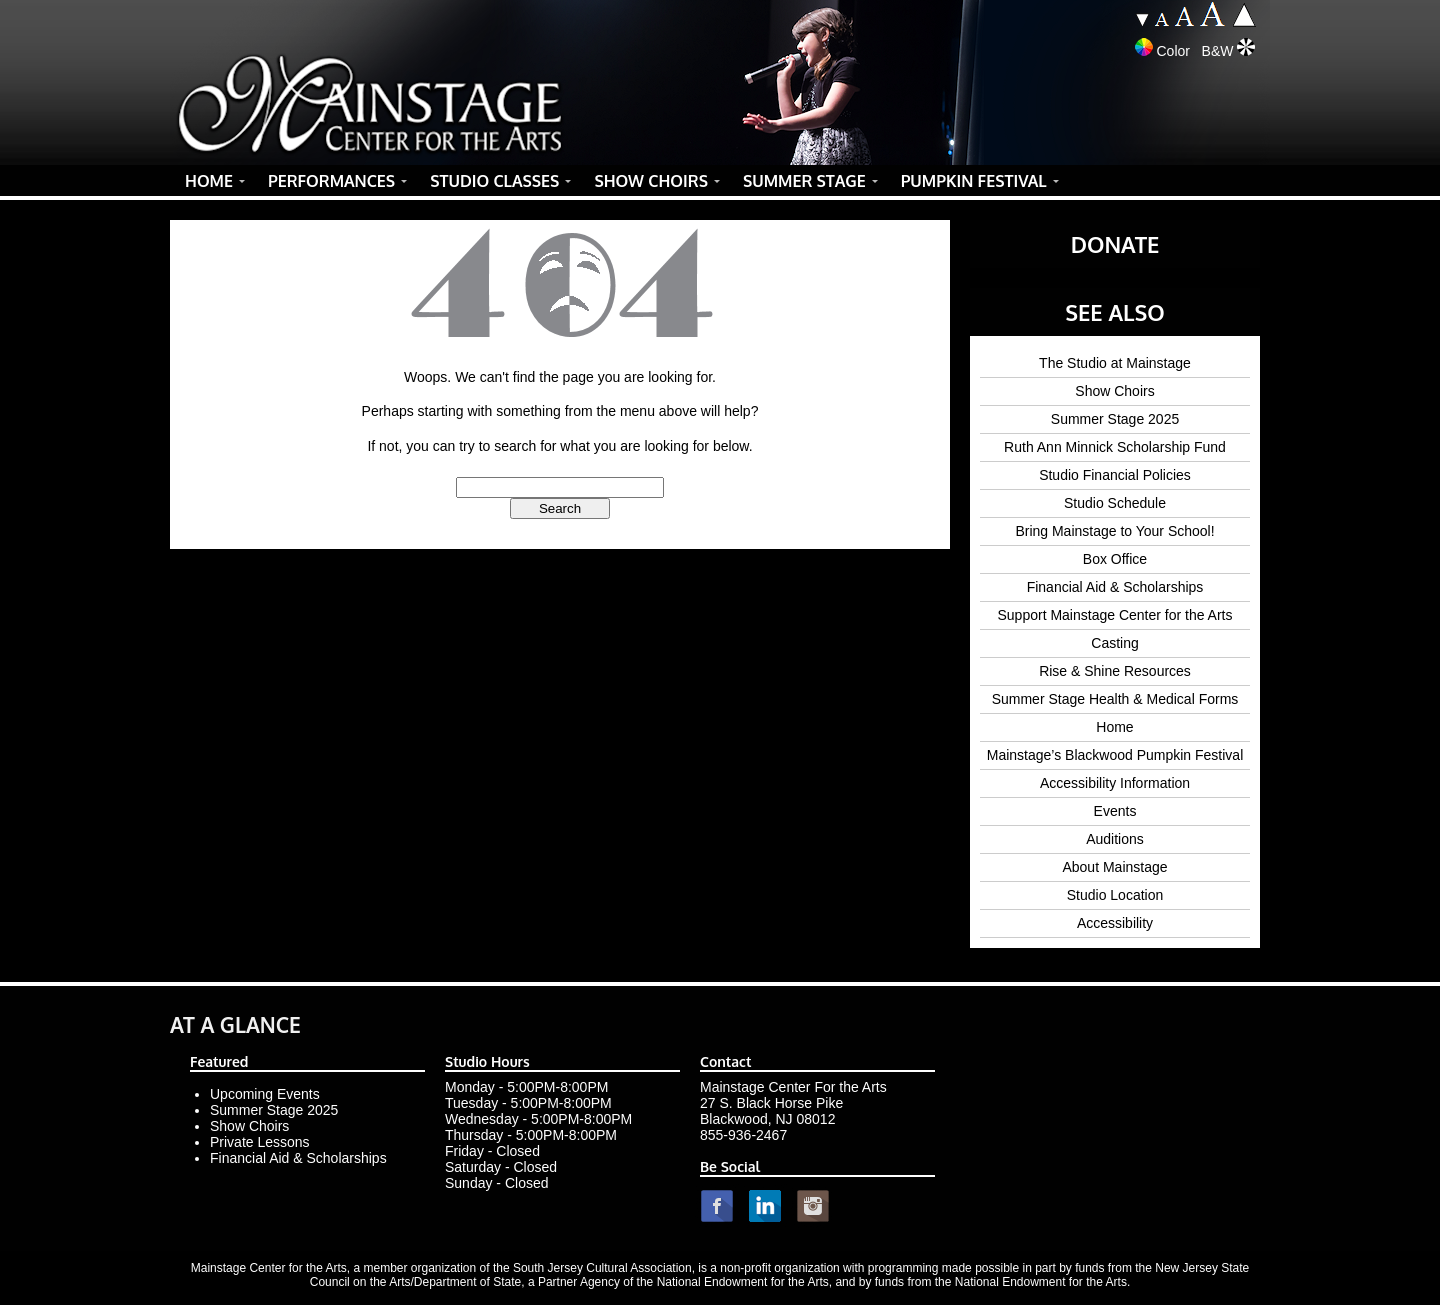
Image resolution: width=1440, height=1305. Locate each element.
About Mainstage (1114, 867)
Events (1115, 811)
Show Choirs (1114, 391)
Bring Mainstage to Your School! (1114, 531)
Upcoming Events (265, 1094)
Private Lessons (260, 1142)
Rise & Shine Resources (1115, 671)
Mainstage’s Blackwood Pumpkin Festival (1115, 755)
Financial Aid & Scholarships (1115, 587)
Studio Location (1115, 895)
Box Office (1115, 559)
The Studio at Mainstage (1115, 363)
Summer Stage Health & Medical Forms (1115, 699)
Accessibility (1115, 923)
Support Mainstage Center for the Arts (1114, 615)
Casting (1114, 643)
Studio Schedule (1115, 503)
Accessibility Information (1115, 783)
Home (1114, 727)
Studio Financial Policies (1115, 475)
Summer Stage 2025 (1115, 419)
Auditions (1115, 839)
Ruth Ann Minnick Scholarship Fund (1115, 447)
